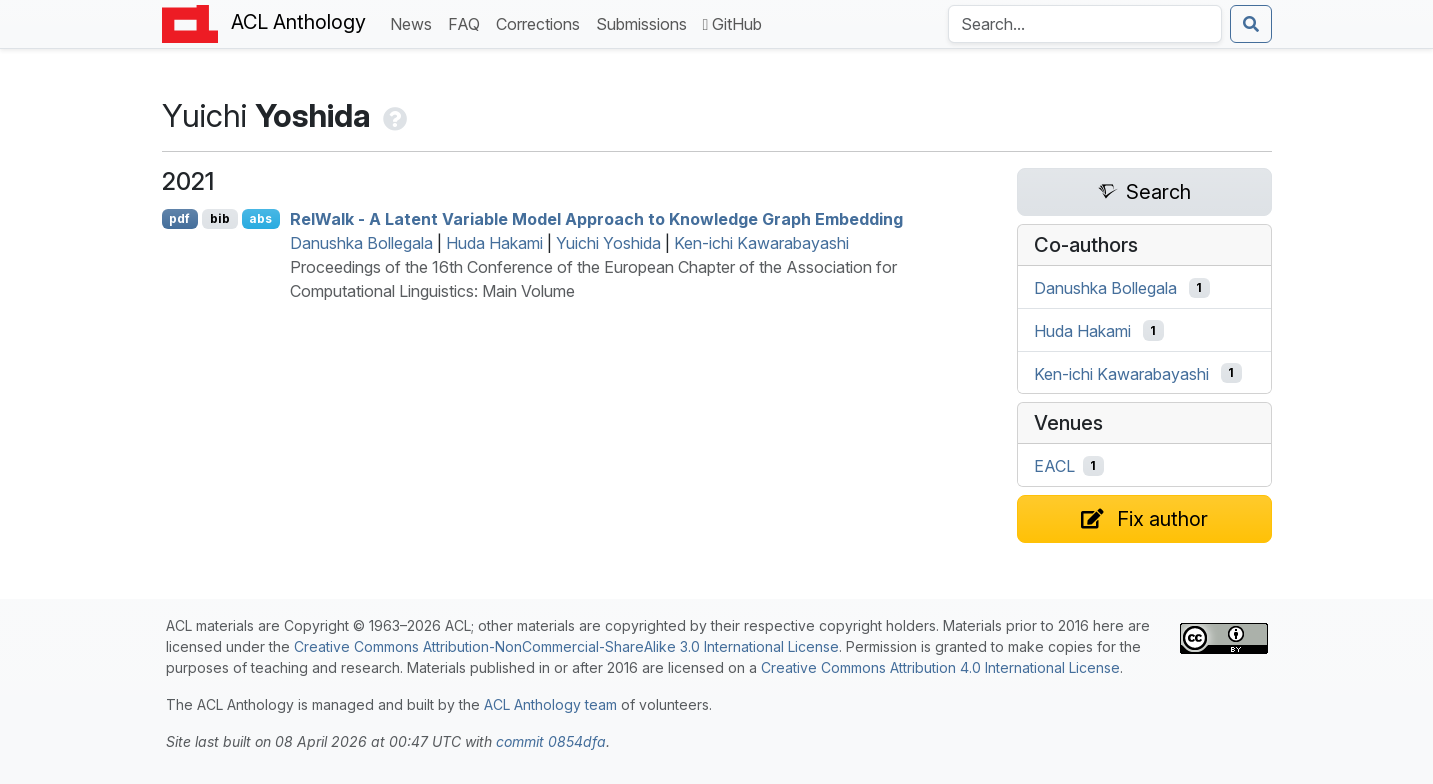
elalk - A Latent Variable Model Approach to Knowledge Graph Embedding (596, 219)
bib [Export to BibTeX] (220, 218)
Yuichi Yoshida (608, 243)
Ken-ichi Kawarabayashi (761, 243)
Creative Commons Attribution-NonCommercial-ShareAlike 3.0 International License (566, 646)
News (415, 22)
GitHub (733, 24)
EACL (1054, 466)
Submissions (645, 22)
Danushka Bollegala (361, 243)
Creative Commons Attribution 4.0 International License (940, 667)
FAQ (468, 22)
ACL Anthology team (550, 704)
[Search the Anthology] (1085, 24)
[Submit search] (1251, 24)
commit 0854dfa (551, 741)
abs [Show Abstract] (260, 218)
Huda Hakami (494, 243)
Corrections (542, 22)
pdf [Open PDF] (179, 218)
